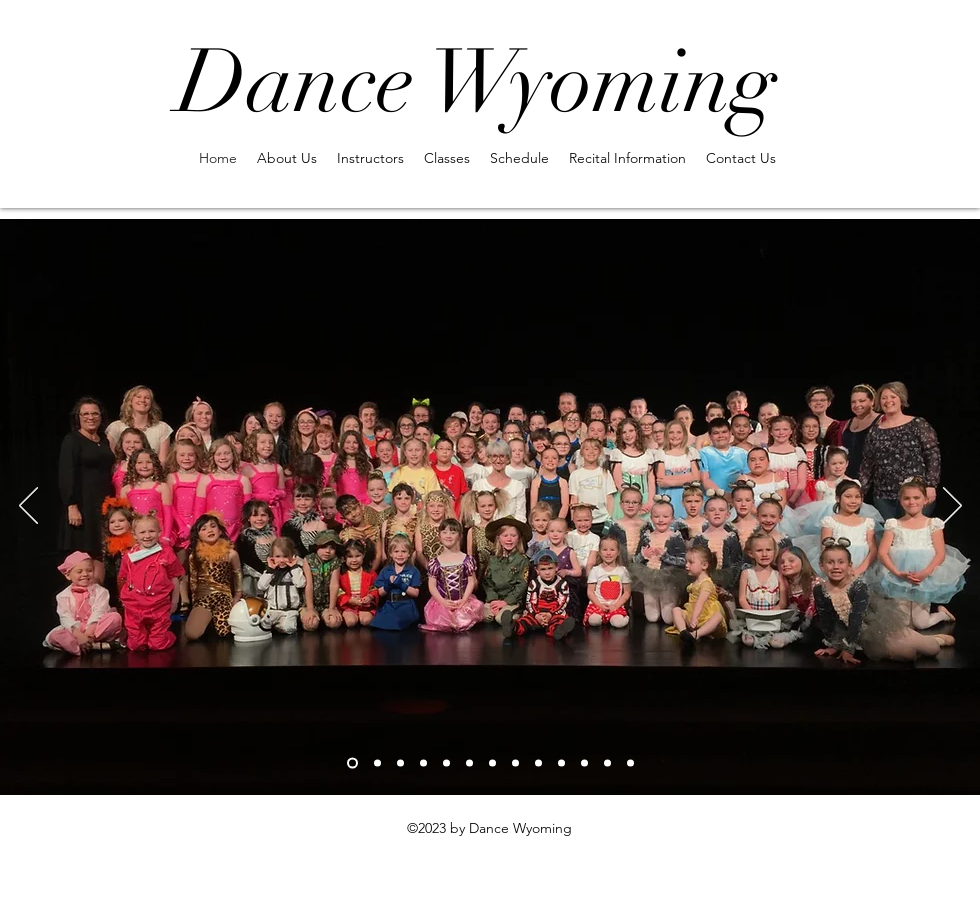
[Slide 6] (469, 762)
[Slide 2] (377, 762)
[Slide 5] (446, 762)
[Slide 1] (352, 762)
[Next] (952, 507)
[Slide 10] (584, 762)
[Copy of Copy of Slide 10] (630, 762)
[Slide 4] (423, 762)
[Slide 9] (561, 762)
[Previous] (28, 507)
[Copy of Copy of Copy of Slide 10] (538, 762)
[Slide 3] (400, 762)
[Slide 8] (515, 762)
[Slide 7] (492, 762)
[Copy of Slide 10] (607, 762)
